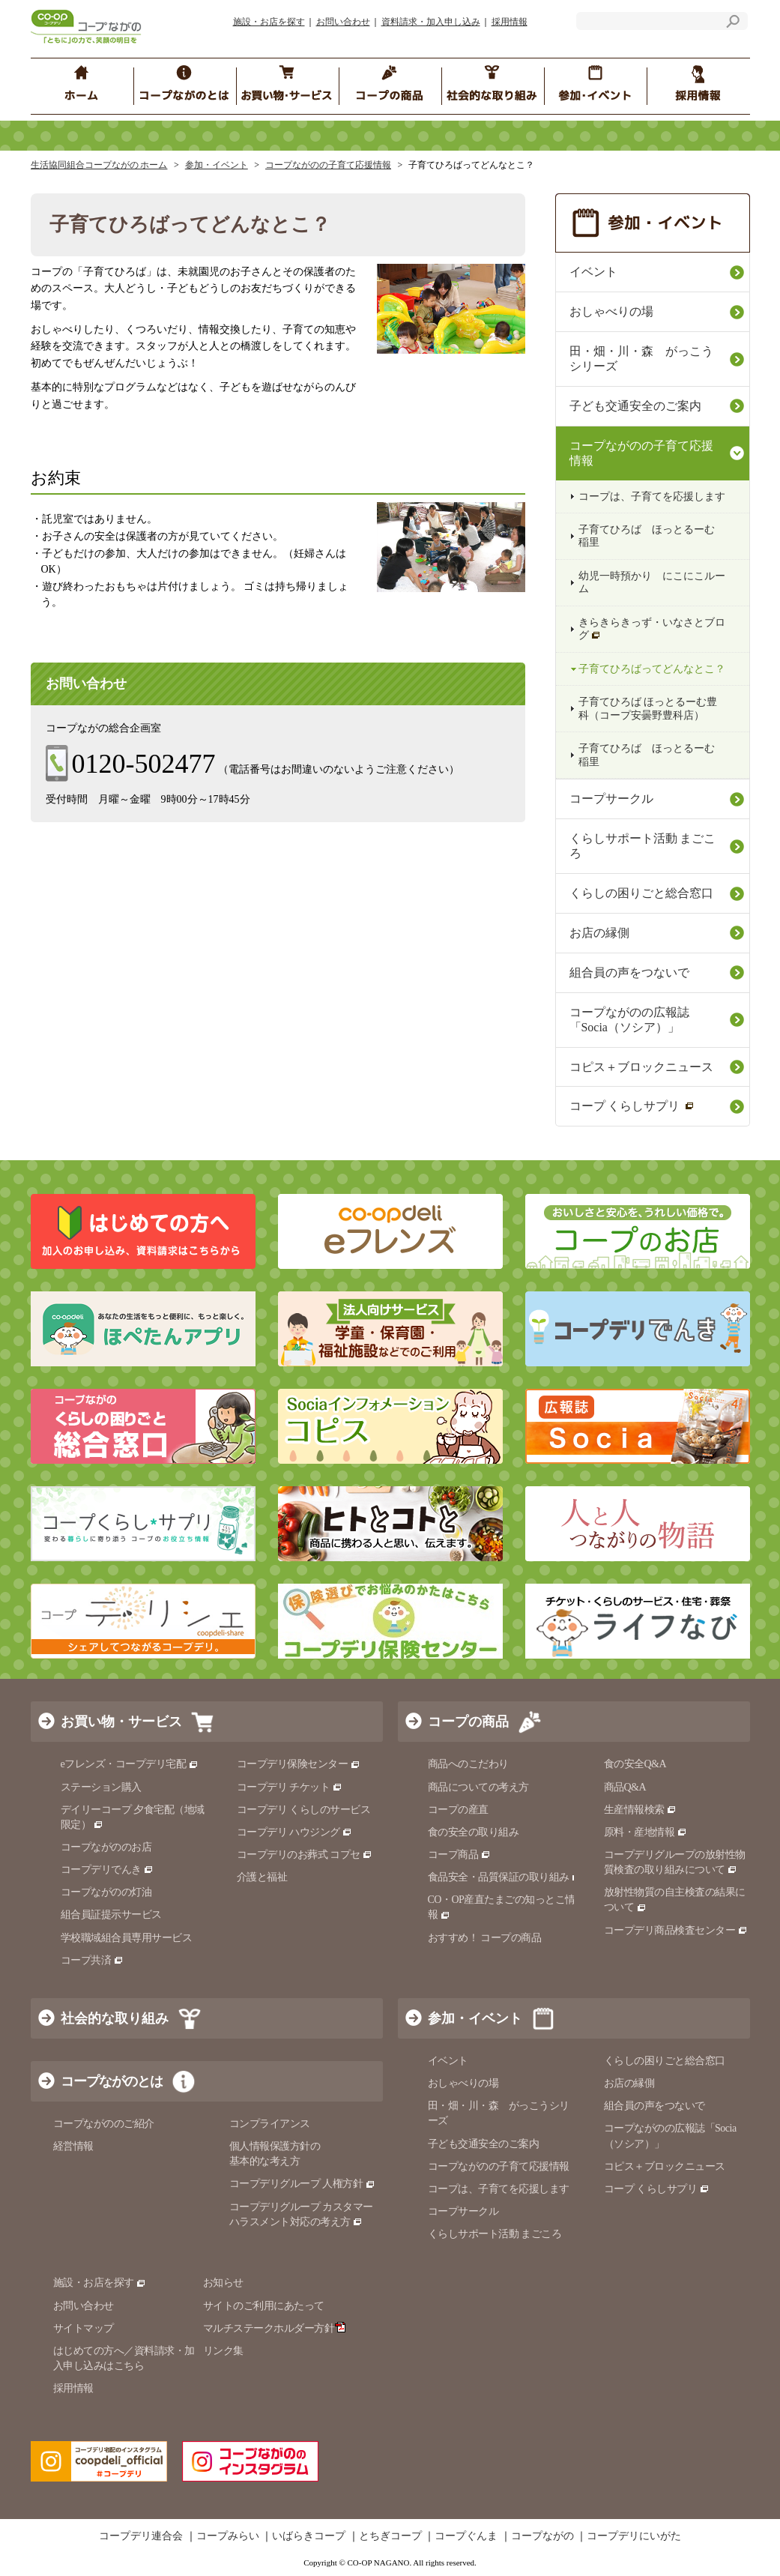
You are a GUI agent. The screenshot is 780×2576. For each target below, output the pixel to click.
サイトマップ (83, 2328)
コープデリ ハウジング (295, 1832)
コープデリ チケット (289, 1787)
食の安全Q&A (635, 1764)
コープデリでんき (107, 1869)
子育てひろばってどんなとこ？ (651, 669)
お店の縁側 (599, 932)
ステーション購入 (101, 1787)
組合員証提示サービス (111, 1914)
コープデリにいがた (634, 2536)
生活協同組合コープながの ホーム (99, 165)
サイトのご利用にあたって (263, 2305)
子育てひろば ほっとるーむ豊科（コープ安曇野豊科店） (648, 708)
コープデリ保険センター (298, 1764)
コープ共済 (92, 1960)
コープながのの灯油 (106, 1892)
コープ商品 (459, 1854)
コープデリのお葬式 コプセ (305, 1854)
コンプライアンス (269, 2123)
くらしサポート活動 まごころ (642, 846)
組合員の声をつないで (629, 972)
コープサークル (611, 798)
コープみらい (227, 2536)
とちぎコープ (390, 2536)
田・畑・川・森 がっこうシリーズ (641, 358)
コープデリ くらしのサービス (304, 1809)
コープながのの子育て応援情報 (328, 165)
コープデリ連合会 (141, 2536)
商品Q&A (625, 1787)
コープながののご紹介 (103, 2123)
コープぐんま (466, 2536)
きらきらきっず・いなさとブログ (651, 629)
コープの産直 (458, 1809)
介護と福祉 (262, 1877)
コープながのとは (112, 2081)
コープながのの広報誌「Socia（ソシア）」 (629, 1020)
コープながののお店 (106, 1847)
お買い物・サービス (121, 1721)
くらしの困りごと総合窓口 (641, 893)
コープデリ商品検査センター (676, 1930)
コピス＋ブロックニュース (641, 1067)
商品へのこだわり (468, 1764)
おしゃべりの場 (611, 311)
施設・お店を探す (269, 21)
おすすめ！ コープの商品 (485, 1937)
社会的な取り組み (115, 2018)
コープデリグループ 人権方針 (302, 2183)
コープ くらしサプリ (632, 1106)
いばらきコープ (308, 2536)
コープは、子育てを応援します (651, 496)
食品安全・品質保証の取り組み (505, 1877)
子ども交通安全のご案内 (635, 405)
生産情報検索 (640, 1809)
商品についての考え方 (478, 1787)
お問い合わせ (343, 21)
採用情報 (509, 21)
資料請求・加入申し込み (430, 21)
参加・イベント (216, 165)
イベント (593, 271)
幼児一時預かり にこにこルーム (651, 582)
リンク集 (223, 2350)
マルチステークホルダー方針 (274, 2328)
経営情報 (73, 2146)
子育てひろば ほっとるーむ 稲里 (646, 536)
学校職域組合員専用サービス (127, 1937)
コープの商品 (468, 1721)
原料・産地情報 (645, 1832)
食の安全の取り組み (473, 1832)
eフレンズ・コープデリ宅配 (130, 1764)
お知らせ (223, 2282)
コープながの (542, 2536)
